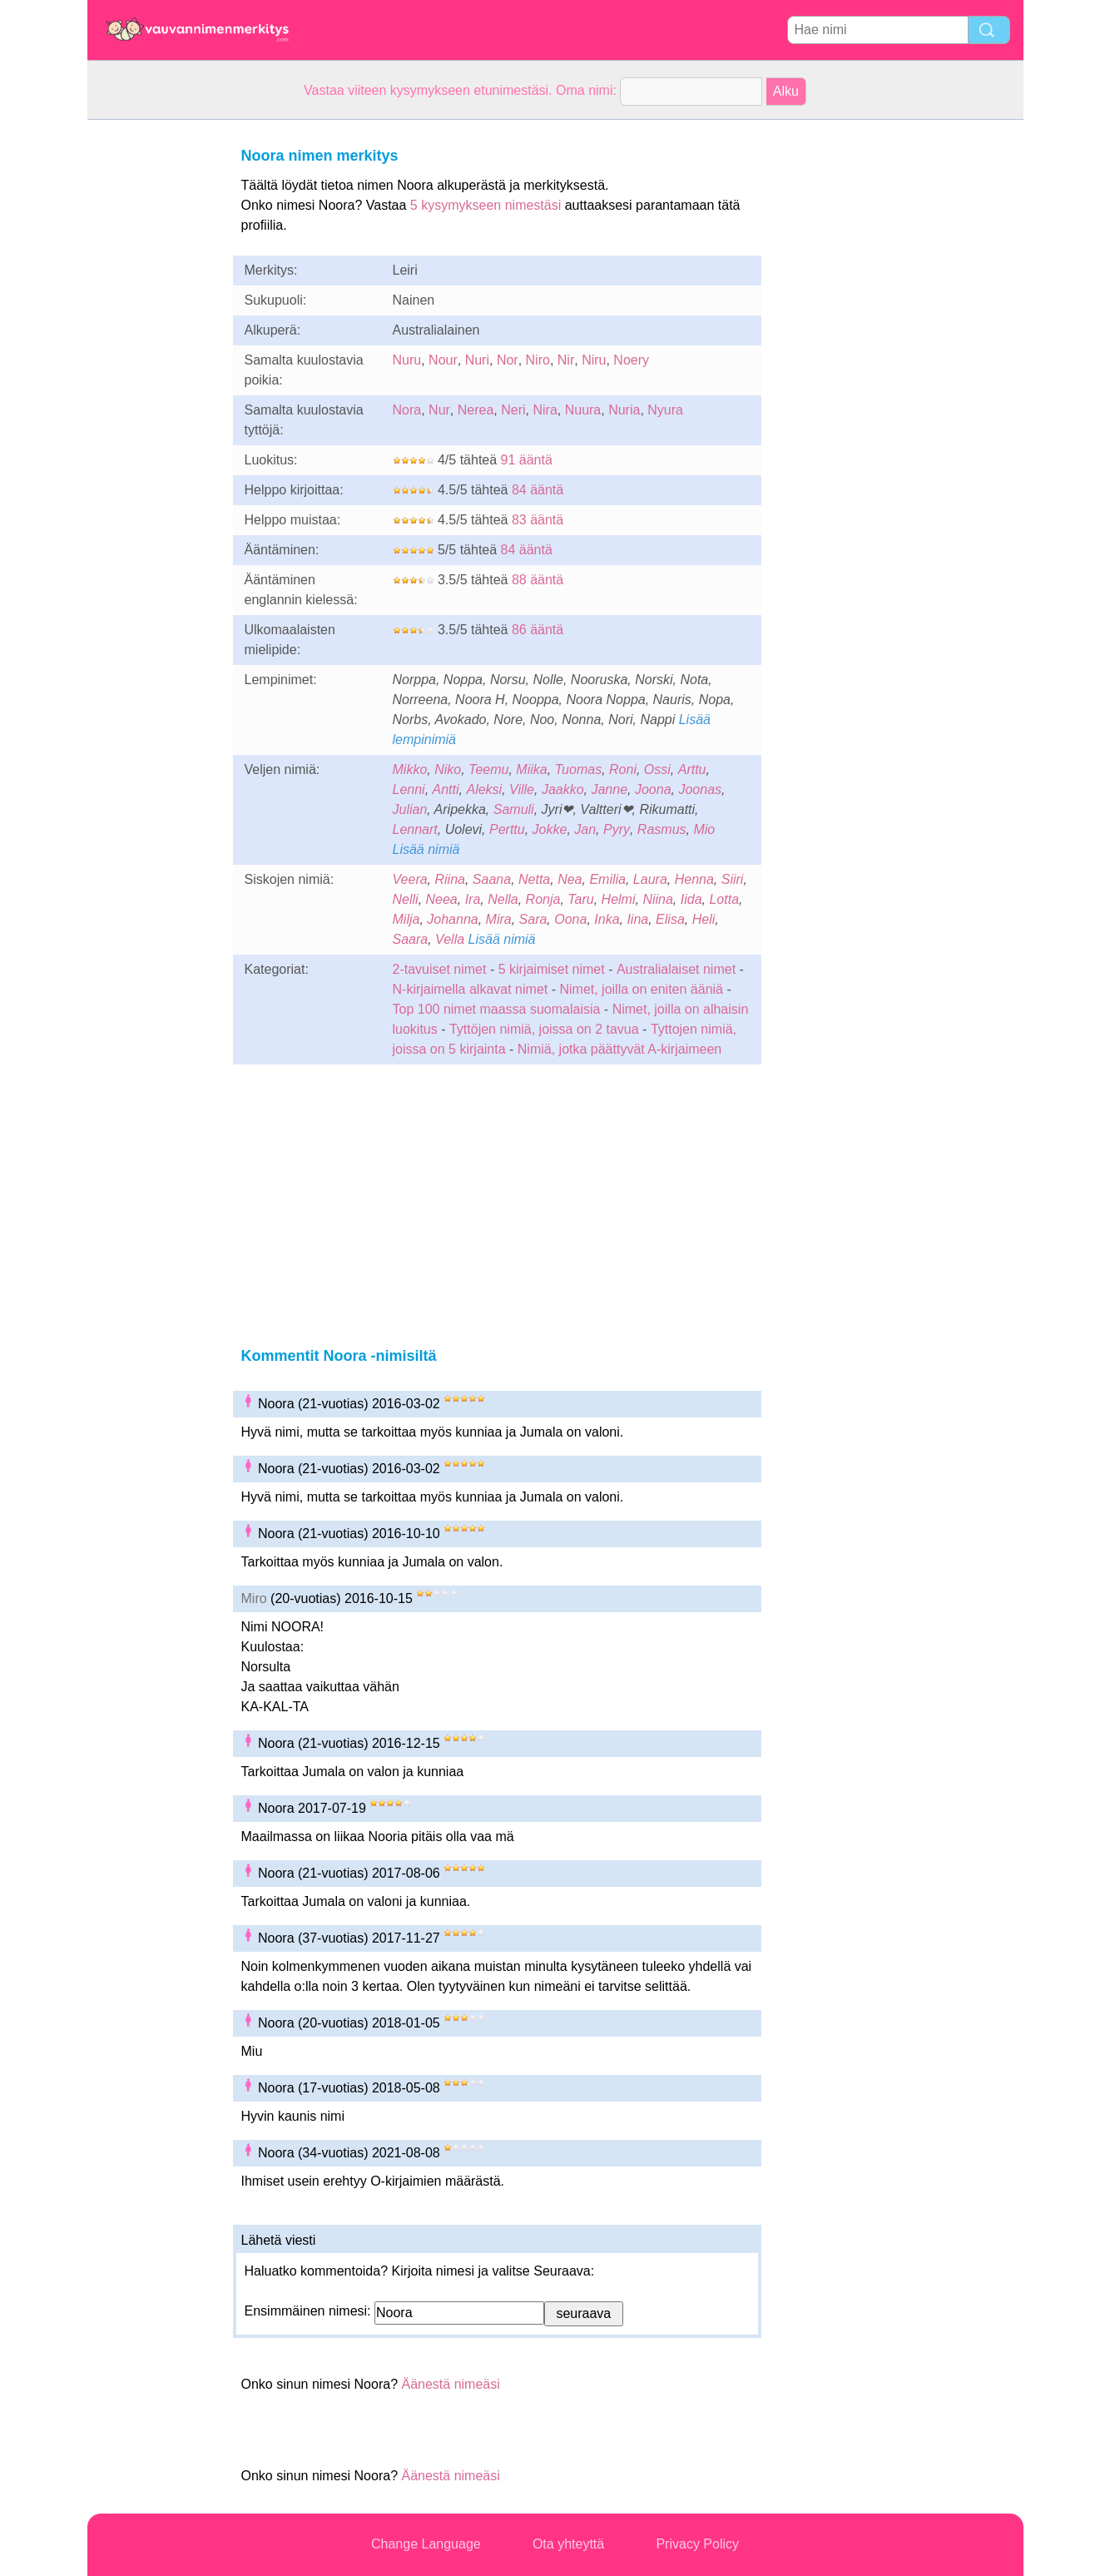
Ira (473, 899)
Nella (503, 899)
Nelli (406, 899)
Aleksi (484, 789)
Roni (623, 769)
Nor (507, 360)
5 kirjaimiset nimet (551, 969)
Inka (606, 919)
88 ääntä (537, 580)
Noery (631, 360)
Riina (450, 879)
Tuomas (578, 769)
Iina (637, 919)
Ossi (657, 769)
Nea (569, 879)
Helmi (619, 899)
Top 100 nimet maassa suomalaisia (498, 1009)
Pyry (616, 829)
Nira (545, 410)
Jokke (550, 829)
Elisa (670, 919)
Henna (694, 879)
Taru (580, 899)
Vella (449, 939)
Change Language (426, 2544)
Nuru (407, 360)
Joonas (699, 789)
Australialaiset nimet (676, 969)
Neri (513, 410)
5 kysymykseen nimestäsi (485, 205)
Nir (565, 360)
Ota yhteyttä (568, 2544)
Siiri (732, 879)
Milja (406, 919)
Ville (521, 789)
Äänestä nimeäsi (450, 2384)
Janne (609, 789)
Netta (534, 879)
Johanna (452, 919)
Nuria (624, 410)
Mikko (410, 769)
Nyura (665, 410)
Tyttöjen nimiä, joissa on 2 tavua (544, 1029)
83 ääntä (537, 520)
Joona (653, 789)
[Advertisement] (154, 369)
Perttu (507, 829)
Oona (570, 919)
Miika (531, 769)
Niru (594, 360)
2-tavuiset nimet (440, 969)
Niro (538, 360)
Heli (704, 919)
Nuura (583, 410)
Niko (447, 769)
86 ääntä (537, 630)
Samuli (513, 809)
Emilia (607, 879)
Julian (410, 809)
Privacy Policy (697, 2544)
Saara (411, 939)
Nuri (477, 360)
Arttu (692, 769)
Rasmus (661, 829)
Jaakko (563, 789)
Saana (492, 879)
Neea (442, 899)
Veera (410, 879)
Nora (407, 410)
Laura (650, 879)
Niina (657, 899)
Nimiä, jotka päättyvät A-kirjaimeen (619, 1049)
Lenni (409, 789)
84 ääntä (537, 490)
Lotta (724, 899)
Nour (443, 360)
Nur (439, 410)
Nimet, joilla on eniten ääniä (641, 989)
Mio (704, 829)
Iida (691, 899)
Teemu (488, 769)
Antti (446, 789)
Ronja (543, 899)
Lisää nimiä (426, 849)
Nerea (476, 410)
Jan (585, 829)
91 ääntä (527, 460)
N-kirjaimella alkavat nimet (470, 989)
